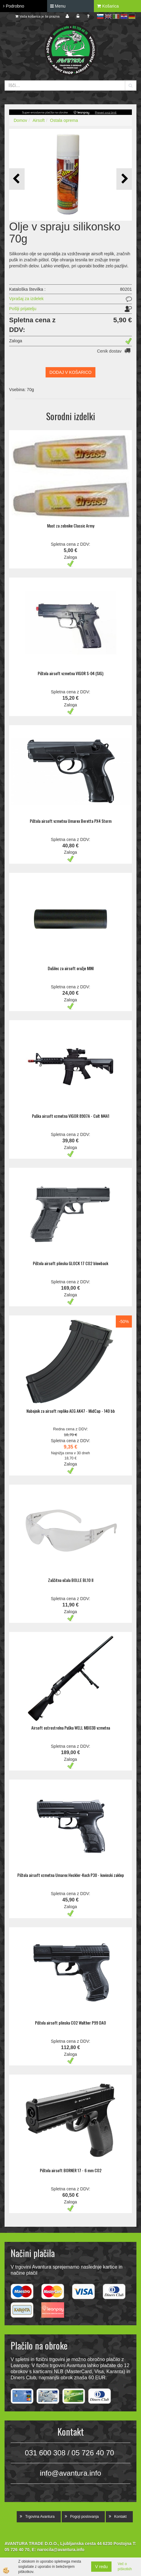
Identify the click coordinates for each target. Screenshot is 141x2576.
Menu (58, 6)
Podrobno (13, 6)
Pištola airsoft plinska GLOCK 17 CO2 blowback (70, 1263)
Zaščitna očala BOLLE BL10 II (70, 1580)
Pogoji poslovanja (84, 2516)
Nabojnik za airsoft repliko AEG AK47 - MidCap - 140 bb (70, 1411)
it (116, 16)
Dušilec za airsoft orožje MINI (71, 968)
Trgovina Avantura (40, 2516)
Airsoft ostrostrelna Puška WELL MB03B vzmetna (70, 1727)
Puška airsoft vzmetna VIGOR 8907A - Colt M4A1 (70, 1116)
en (108, 16)
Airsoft (39, 120)
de (132, 16)
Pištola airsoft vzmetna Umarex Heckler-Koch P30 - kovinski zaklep (70, 1875)
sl (100, 16)
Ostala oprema (64, 120)
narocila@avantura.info (60, 2549)
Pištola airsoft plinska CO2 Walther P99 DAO (70, 2022)
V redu (101, 2566)
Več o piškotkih (125, 2566)
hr (124, 16)
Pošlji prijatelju (22, 308)
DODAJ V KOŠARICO (70, 372)
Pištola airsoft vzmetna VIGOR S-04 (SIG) (70, 673)
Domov (20, 120)
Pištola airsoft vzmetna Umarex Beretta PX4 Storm (71, 821)
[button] (124, 179)
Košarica (108, 6)
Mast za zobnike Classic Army (70, 525)
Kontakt (120, 2516)
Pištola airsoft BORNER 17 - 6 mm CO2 (70, 2170)
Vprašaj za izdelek (26, 298)
